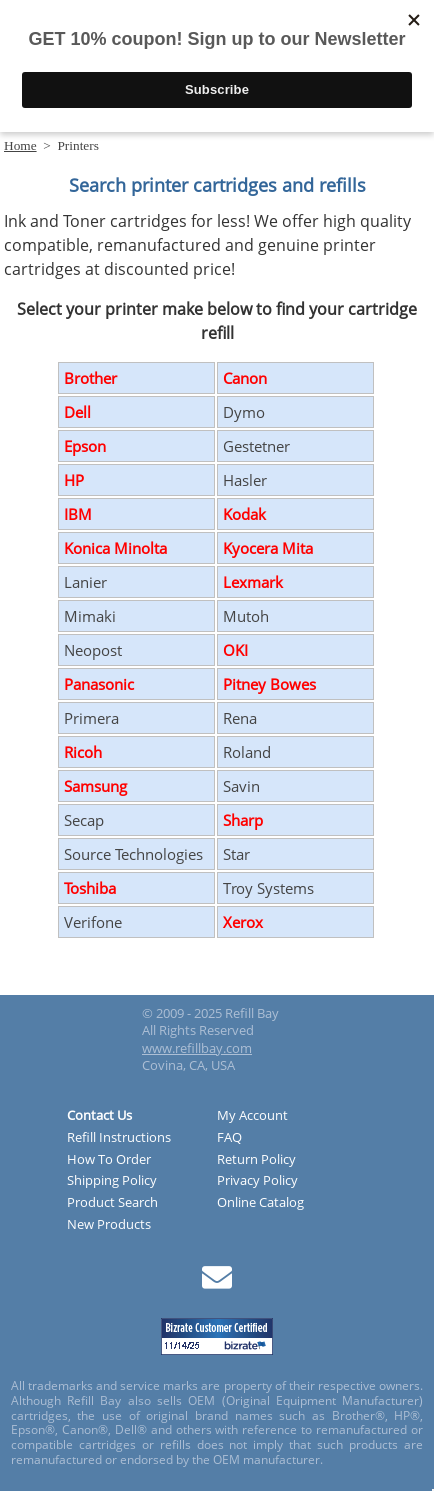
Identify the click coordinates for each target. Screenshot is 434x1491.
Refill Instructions (119, 1138)
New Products (109, 1225)
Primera (91, 718)
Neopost (93, 650)
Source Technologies (133, 854)
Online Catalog (260, 1203)
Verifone (93, 922)
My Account (252, 1116)
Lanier (85, 582)
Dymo (244, 412)
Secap (84, 820)
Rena (240, 718)
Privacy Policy (257, 1181)
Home (20, 145)
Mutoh (246, 616)
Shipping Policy (112, 1181)
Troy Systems (268, 888)
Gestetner (256, 446)
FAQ (229, 1138)
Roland (247, 752)
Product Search (112, 1203)
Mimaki (90, 616)
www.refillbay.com (197, 1048)
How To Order (109, 1160)
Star (236, 854)
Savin (241, 786)
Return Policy (256, 1160)
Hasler (245, 480)
